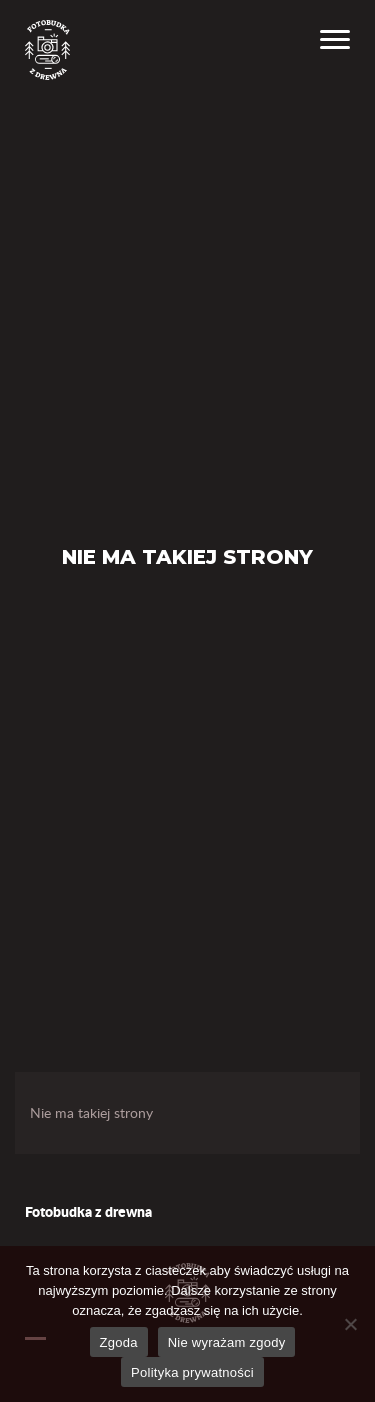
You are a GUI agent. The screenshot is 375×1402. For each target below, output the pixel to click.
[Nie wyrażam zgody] (350, 1324)
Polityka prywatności (192, 1372)
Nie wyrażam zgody (227, 1342)
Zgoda (119, 1342)
